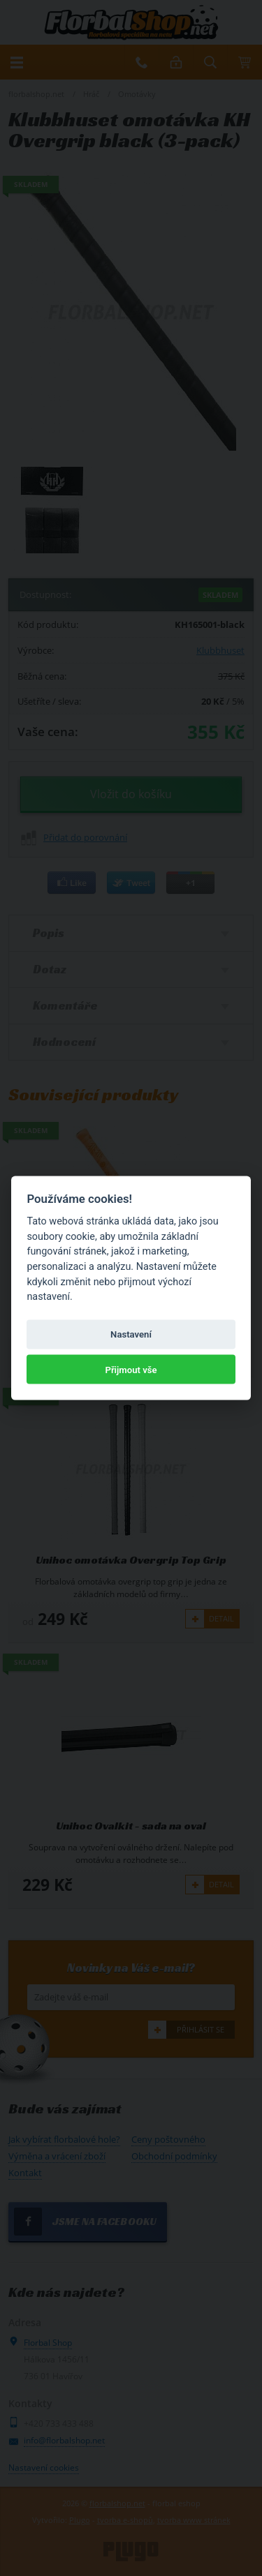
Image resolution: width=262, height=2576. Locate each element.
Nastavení (131, 1334)
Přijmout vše (131, 1369)
